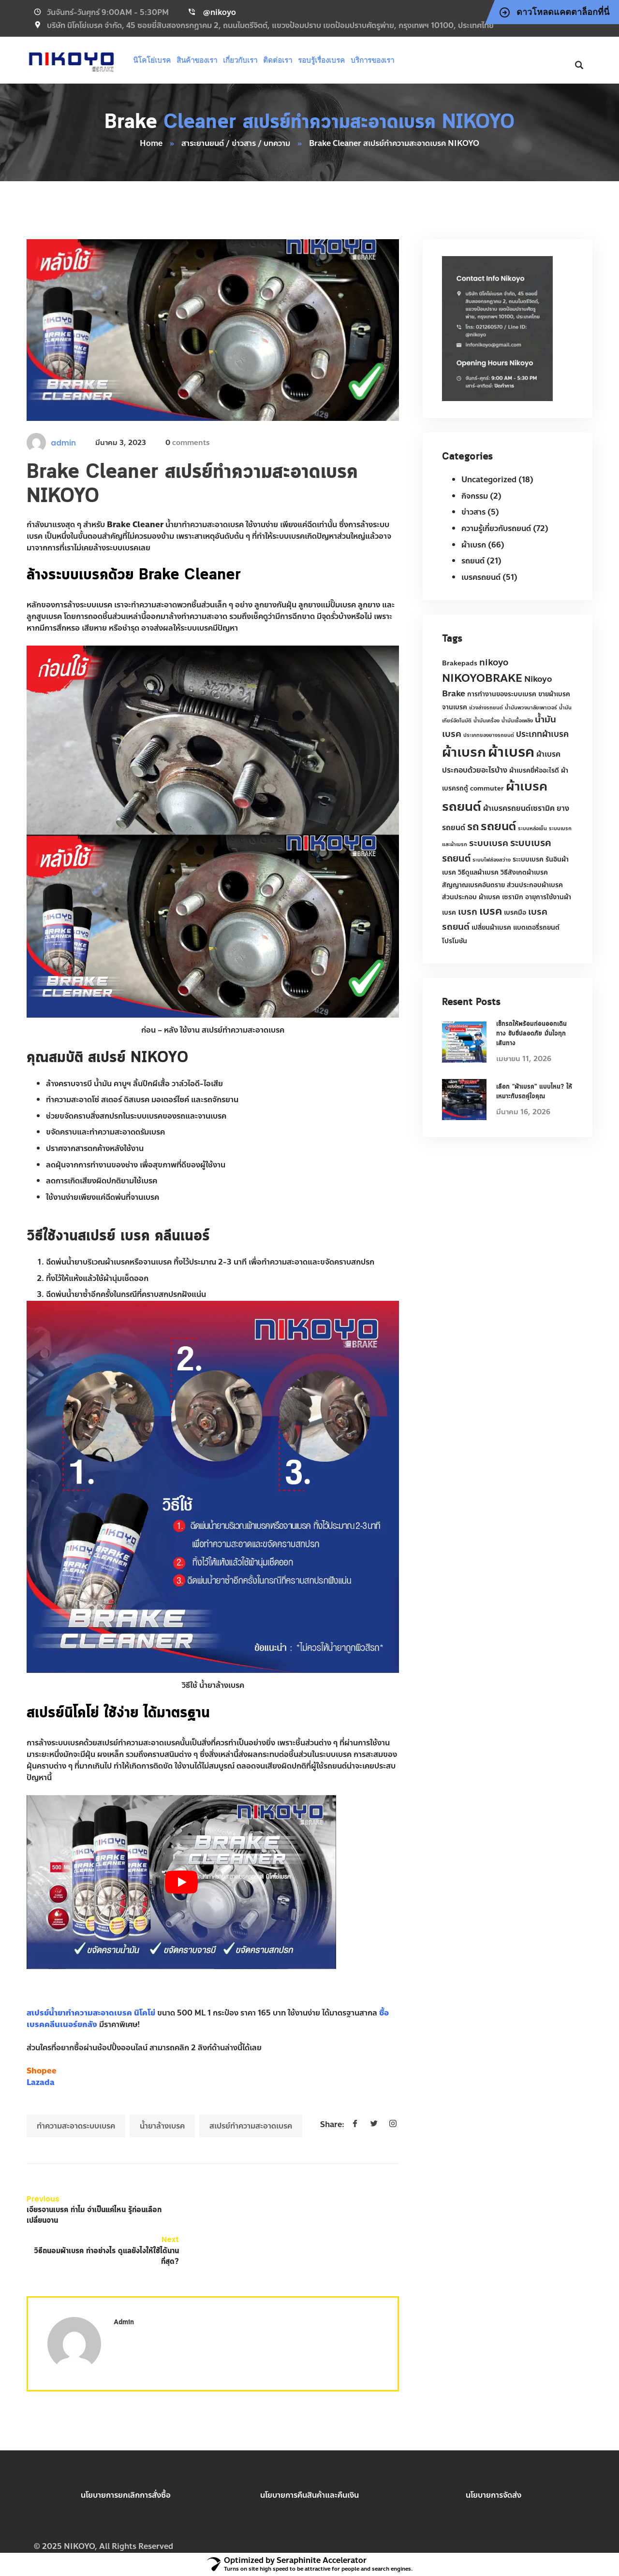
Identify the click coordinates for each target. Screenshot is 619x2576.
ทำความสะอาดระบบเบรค (76, 2126)
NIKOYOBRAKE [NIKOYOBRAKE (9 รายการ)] (482, 678)
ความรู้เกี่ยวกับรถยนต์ (496, 528)
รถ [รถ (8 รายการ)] (473, 827)
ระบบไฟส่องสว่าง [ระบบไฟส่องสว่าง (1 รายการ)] (491, 860)
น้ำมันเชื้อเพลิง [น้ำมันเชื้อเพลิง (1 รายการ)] (517, 721)
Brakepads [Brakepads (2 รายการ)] (459, 663)
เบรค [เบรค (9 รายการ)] (490, 911)
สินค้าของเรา (197, 60)
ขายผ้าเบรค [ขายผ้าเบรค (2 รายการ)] (554, 694)
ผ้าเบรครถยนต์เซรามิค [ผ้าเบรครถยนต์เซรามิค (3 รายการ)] (519, 808)
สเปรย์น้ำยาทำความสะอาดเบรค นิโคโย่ (91, 2013)
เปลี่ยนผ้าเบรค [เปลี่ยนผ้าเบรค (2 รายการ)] (491, 927)
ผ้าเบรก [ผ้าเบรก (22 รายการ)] (464, 752)
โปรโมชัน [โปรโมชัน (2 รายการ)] (454, 941)
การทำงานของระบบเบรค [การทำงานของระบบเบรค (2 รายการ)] (501, 694)
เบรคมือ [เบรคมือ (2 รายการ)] (515, 912)
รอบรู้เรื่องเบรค (321, 60)
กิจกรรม (474, 496)
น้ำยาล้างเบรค (162, 2126)
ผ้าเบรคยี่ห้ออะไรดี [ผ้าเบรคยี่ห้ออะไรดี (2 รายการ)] (534, 770)
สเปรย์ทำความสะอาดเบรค (250, 2126)
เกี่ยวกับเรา (240, 60)
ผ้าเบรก (473, 545)
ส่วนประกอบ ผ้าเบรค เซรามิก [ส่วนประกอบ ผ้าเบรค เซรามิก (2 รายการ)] (482, 897)
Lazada (41, 2082)
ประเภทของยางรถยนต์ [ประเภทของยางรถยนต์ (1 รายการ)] (488, 735)
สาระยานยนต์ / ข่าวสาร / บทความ (235, 143)
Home (151, 143)
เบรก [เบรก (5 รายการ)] (467, 912)
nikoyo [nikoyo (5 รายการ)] (493, 662)
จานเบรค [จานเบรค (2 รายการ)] (454, 707)
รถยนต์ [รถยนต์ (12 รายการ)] (498, 826)
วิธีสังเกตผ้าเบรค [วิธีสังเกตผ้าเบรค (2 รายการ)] (524, 872)
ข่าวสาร (473, 512)
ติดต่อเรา (277, 60)
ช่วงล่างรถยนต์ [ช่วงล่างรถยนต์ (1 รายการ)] (486, 708)
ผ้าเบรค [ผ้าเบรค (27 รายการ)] (511, 752)
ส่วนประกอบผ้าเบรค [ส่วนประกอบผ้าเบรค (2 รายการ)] (535, 885)
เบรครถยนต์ (481, 577)
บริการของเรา (372, 60)
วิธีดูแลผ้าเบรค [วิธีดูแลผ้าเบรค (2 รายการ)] (478, 872)
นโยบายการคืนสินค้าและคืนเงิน (309, 2495)
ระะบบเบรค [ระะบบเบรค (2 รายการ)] (528, 859)
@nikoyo (219, 12)
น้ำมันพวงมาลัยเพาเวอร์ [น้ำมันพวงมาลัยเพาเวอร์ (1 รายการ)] (531, 708)
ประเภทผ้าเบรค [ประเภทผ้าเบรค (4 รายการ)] (542, 734)
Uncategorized (488, 480)
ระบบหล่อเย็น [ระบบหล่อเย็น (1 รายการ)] (532, 828)
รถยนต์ (473, 561)
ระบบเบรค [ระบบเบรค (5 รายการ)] (488, 843)
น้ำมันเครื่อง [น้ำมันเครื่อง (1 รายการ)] (486, 721)
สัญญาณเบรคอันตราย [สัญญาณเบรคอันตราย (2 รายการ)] (473, 885)
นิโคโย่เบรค (152, 60)
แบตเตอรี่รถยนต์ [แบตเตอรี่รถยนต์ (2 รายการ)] (536, 927)
